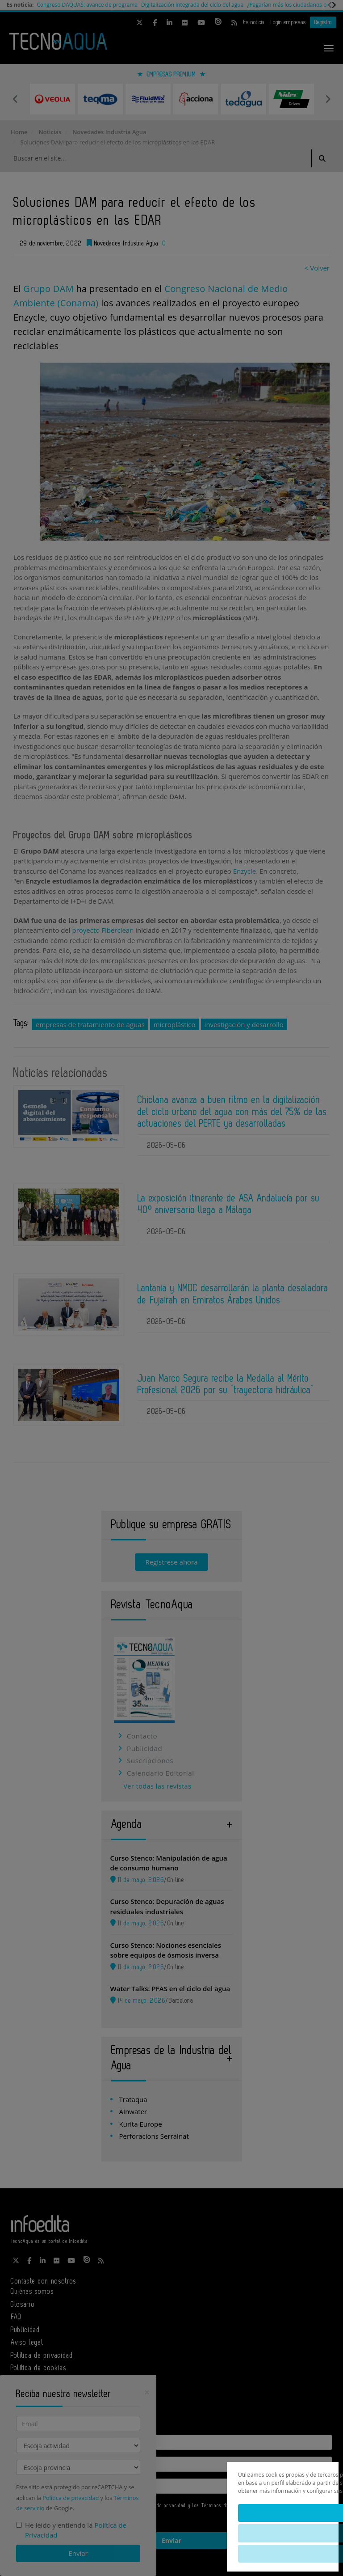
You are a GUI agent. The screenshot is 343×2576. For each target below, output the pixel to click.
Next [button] (327, 98)
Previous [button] (15, 98)
